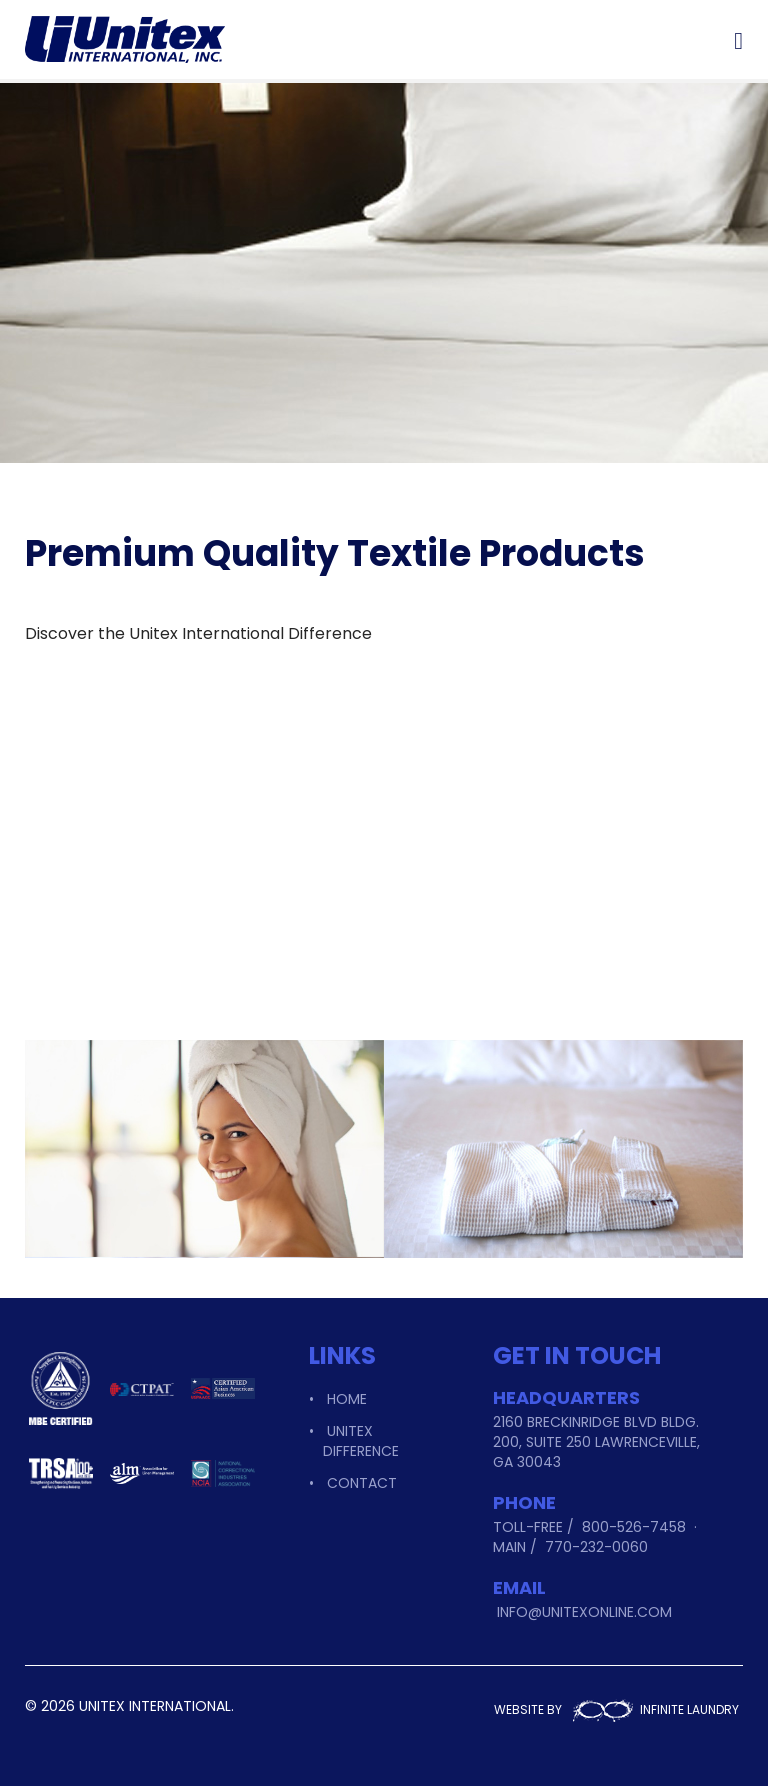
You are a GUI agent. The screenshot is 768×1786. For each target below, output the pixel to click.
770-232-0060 (596, 1547)
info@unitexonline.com (584, 1612)
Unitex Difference (361, 1441)
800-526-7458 (634, 1527)
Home (347, 1399)
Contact (362, 1483)
